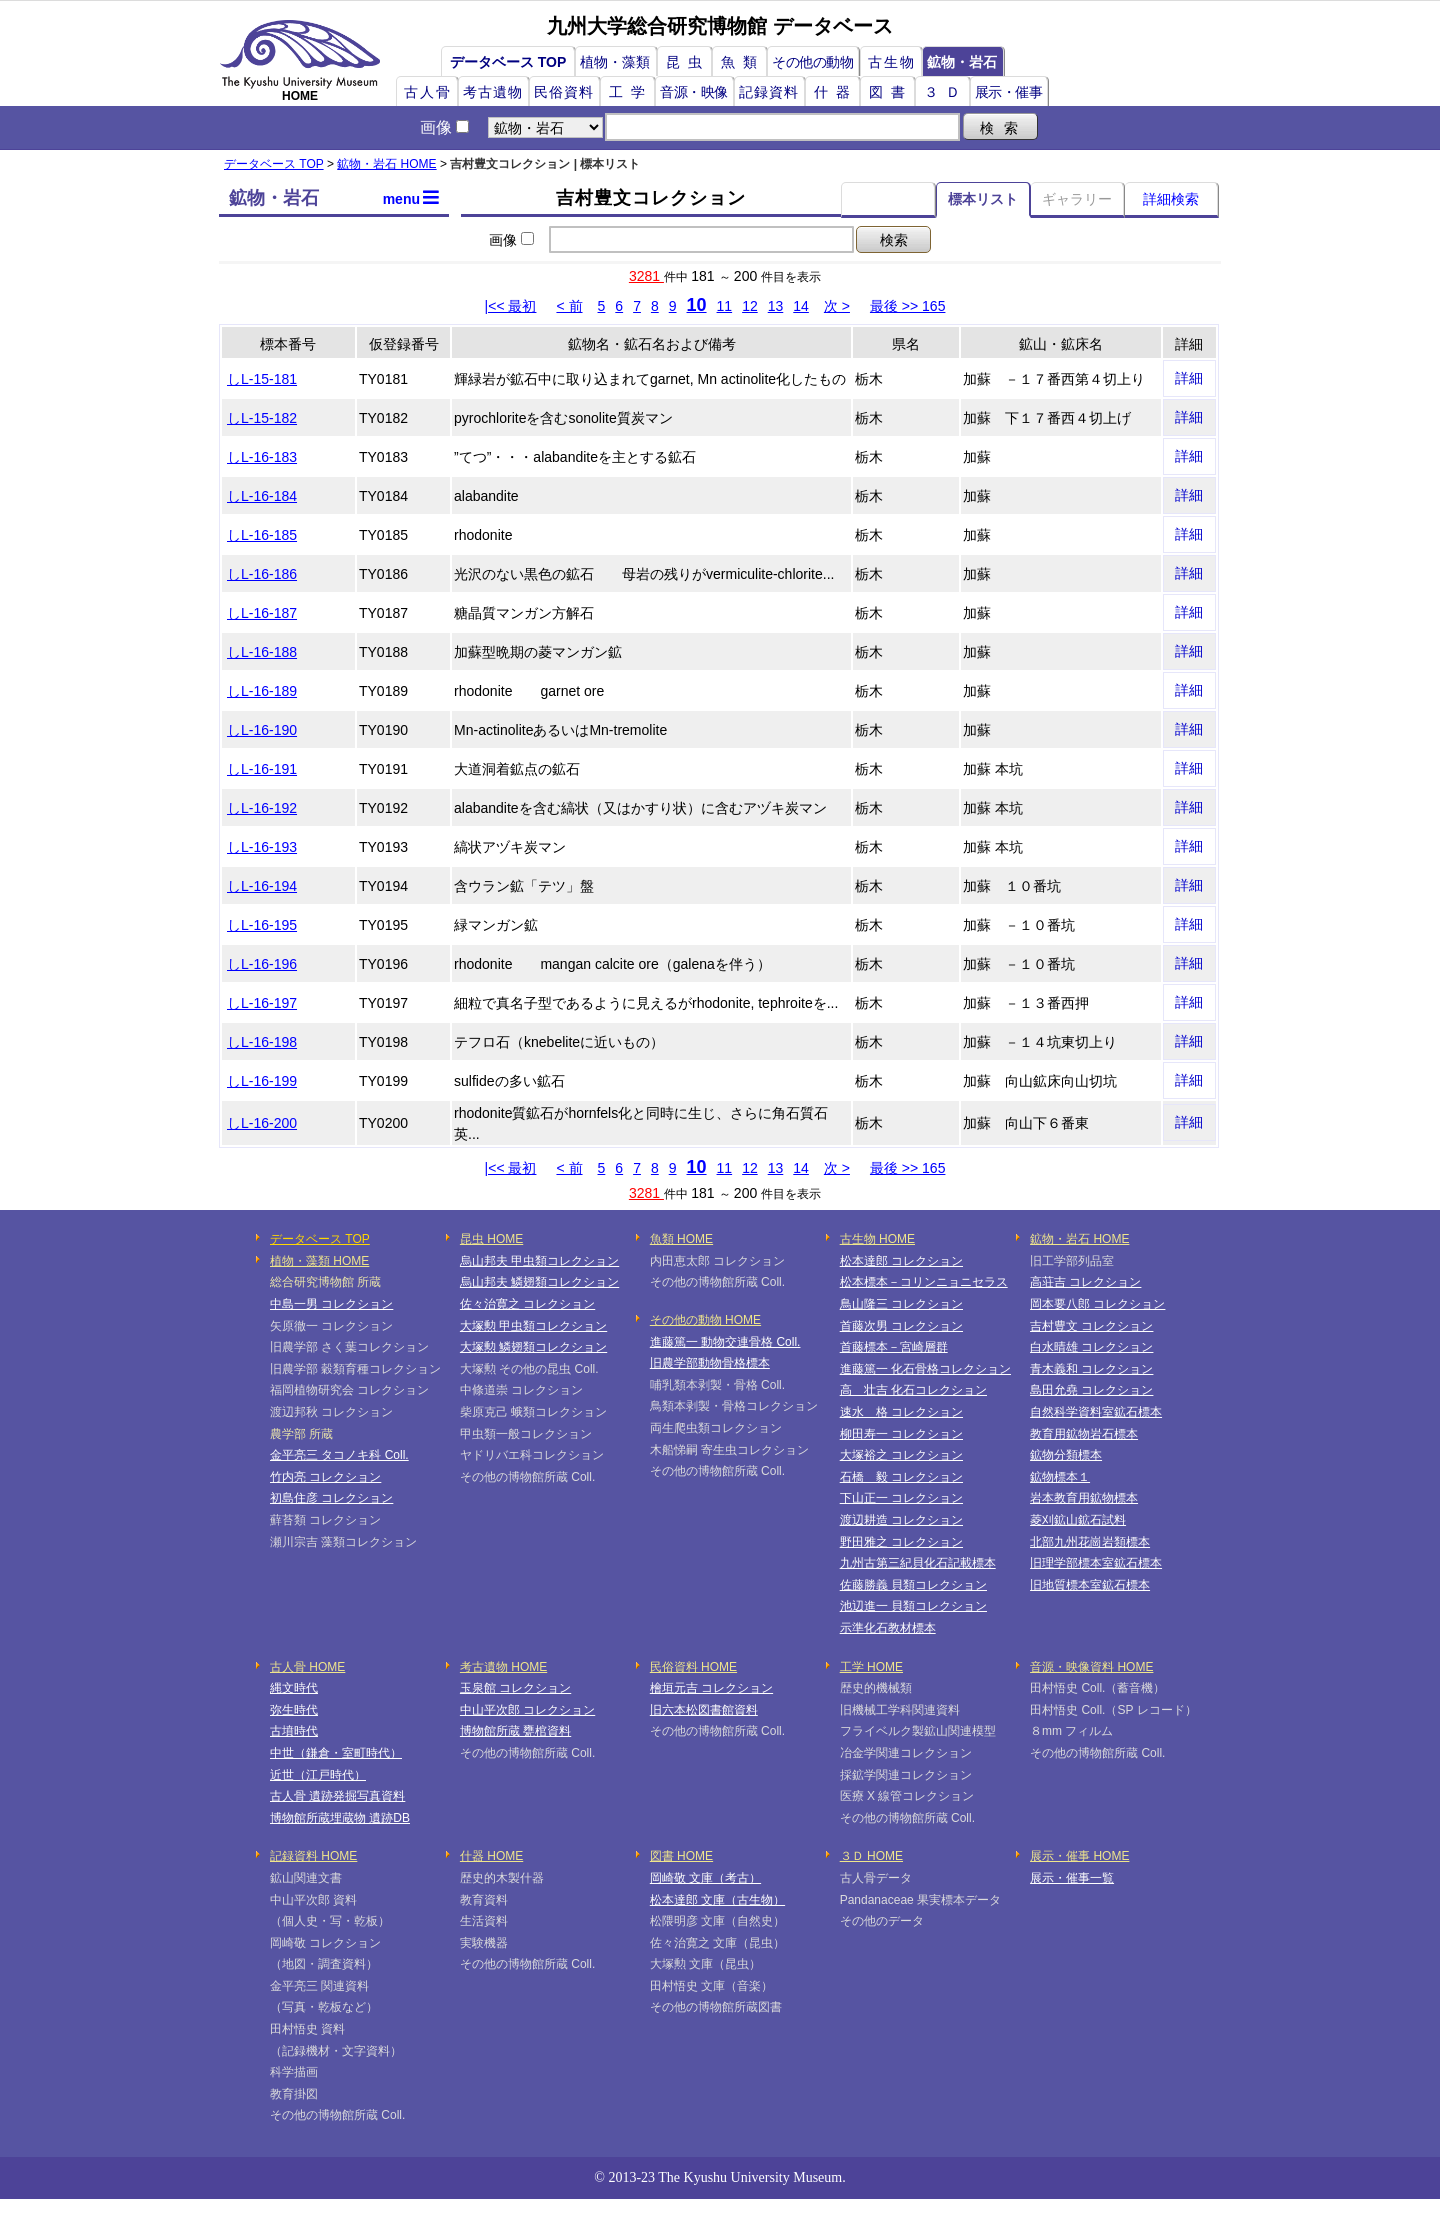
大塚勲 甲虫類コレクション (533, 1326)
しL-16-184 (262, 496)
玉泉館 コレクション (515, 1688)
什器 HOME (491, 1856)
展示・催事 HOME (1079, 1856)
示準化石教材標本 (888, 1628)
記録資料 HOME (313, 1856)
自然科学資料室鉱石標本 (1096, 1412)
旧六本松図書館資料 (704, 1710)
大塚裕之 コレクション (901, 1455)
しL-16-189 (262, 691)
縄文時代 (294, 1688)
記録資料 (769, 92)
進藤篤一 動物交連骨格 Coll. (725, 1342)
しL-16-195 (262, 925)
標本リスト (983, 199)
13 (776, 306)
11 (725, 306)
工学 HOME (871, 1667)
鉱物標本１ (1060, 1477)
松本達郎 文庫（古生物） (717, 1900)
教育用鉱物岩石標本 (1084, 1434)
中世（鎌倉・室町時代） (336, 1753)
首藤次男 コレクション (901, 1326)
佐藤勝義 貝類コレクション (913, 1585)
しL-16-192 (262, 808)
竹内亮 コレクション (325, 1477)
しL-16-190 (262, 730)
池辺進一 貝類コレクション (913, 1606)
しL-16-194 (262, 886)
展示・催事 (1009, 92)
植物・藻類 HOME (319, 1261)
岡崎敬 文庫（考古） (705, 1878)
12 (750, 306)
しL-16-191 (262, 769)
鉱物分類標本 (1066, 1455)
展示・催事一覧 (1072, 1878)
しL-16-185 (262, 535)
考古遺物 (493, 92)
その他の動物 (812, 62)
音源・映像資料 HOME (1091, 1667)
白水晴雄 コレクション (1091, 1347)
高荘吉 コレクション (1085, 1282)
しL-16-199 (262, 1081)
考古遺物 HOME (503, 1667)
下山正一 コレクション (901, 1498)
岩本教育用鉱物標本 (1084, 1498)
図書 (891, 92)
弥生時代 (294, 1710)
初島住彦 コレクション (331, 1498)
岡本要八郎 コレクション (1097, 1304)
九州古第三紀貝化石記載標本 (918, 1563)
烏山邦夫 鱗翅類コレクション (539, 1282)
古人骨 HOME (307, 1667)
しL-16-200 (262, 1123)
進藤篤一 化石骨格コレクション (925, 1369)
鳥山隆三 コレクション (901, 1304)
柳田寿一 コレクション (901, 1434)
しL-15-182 (262, 418)
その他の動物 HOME (705, 1320)
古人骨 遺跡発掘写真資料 (337, 1796)
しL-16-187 (262, 613)
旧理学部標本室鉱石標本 (1096, 1563)
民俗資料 (564, 92)
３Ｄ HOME (871, 1856)
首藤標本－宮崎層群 (894, 1347)
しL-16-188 (262, 652)
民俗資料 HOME (693, 1667)
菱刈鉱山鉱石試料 (1078, 1520)
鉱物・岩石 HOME (386, 164)
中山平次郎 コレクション (527, 1710)
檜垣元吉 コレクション (711, 1688)
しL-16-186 (262, 574)
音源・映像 (694, 92)
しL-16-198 (262, 1042)
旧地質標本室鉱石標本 (1090, 1585)
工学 (631, 92)
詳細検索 (1171, 199)
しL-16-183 (262, 457)
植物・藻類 (615, 62)
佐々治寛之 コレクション (527, 1304)
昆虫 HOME (491, 1239)
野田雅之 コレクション (901, 1542)
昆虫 (688, 62)
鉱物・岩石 (962, 62)
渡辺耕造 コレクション (901, 1520)
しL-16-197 (262, 1003)
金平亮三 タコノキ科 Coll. (339, 1455)
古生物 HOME (877, 1239)
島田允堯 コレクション (1091, 1390)
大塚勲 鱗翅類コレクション (533, 1347)
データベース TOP (508, 62)
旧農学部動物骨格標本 (710, 1363)
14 (801, 306)
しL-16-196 (262, 964)
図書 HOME (681, 1856)
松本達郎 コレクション (901, 1261)
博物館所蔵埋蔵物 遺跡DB (340, 1818)
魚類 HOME (681, 1239)
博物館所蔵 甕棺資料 (515, 1731)
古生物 (892, 62)
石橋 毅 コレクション (901, 1477)
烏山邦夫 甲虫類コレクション (539, 1261)
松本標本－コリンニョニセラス (924, 1282)
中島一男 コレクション (331, 1304)
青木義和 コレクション (1091, 1369)
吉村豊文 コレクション (1091, 1326)
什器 (836, 92)
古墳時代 (294, 1731)
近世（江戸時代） (318, 1775)
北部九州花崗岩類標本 (1090, 1542)
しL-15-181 (262, 379)
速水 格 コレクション (901, 1412)
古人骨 (428, 92)
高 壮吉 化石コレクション (913, 1390)
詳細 (1189, 378)
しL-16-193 (262, 847)
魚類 (743, 62)
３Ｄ (946, 92)
